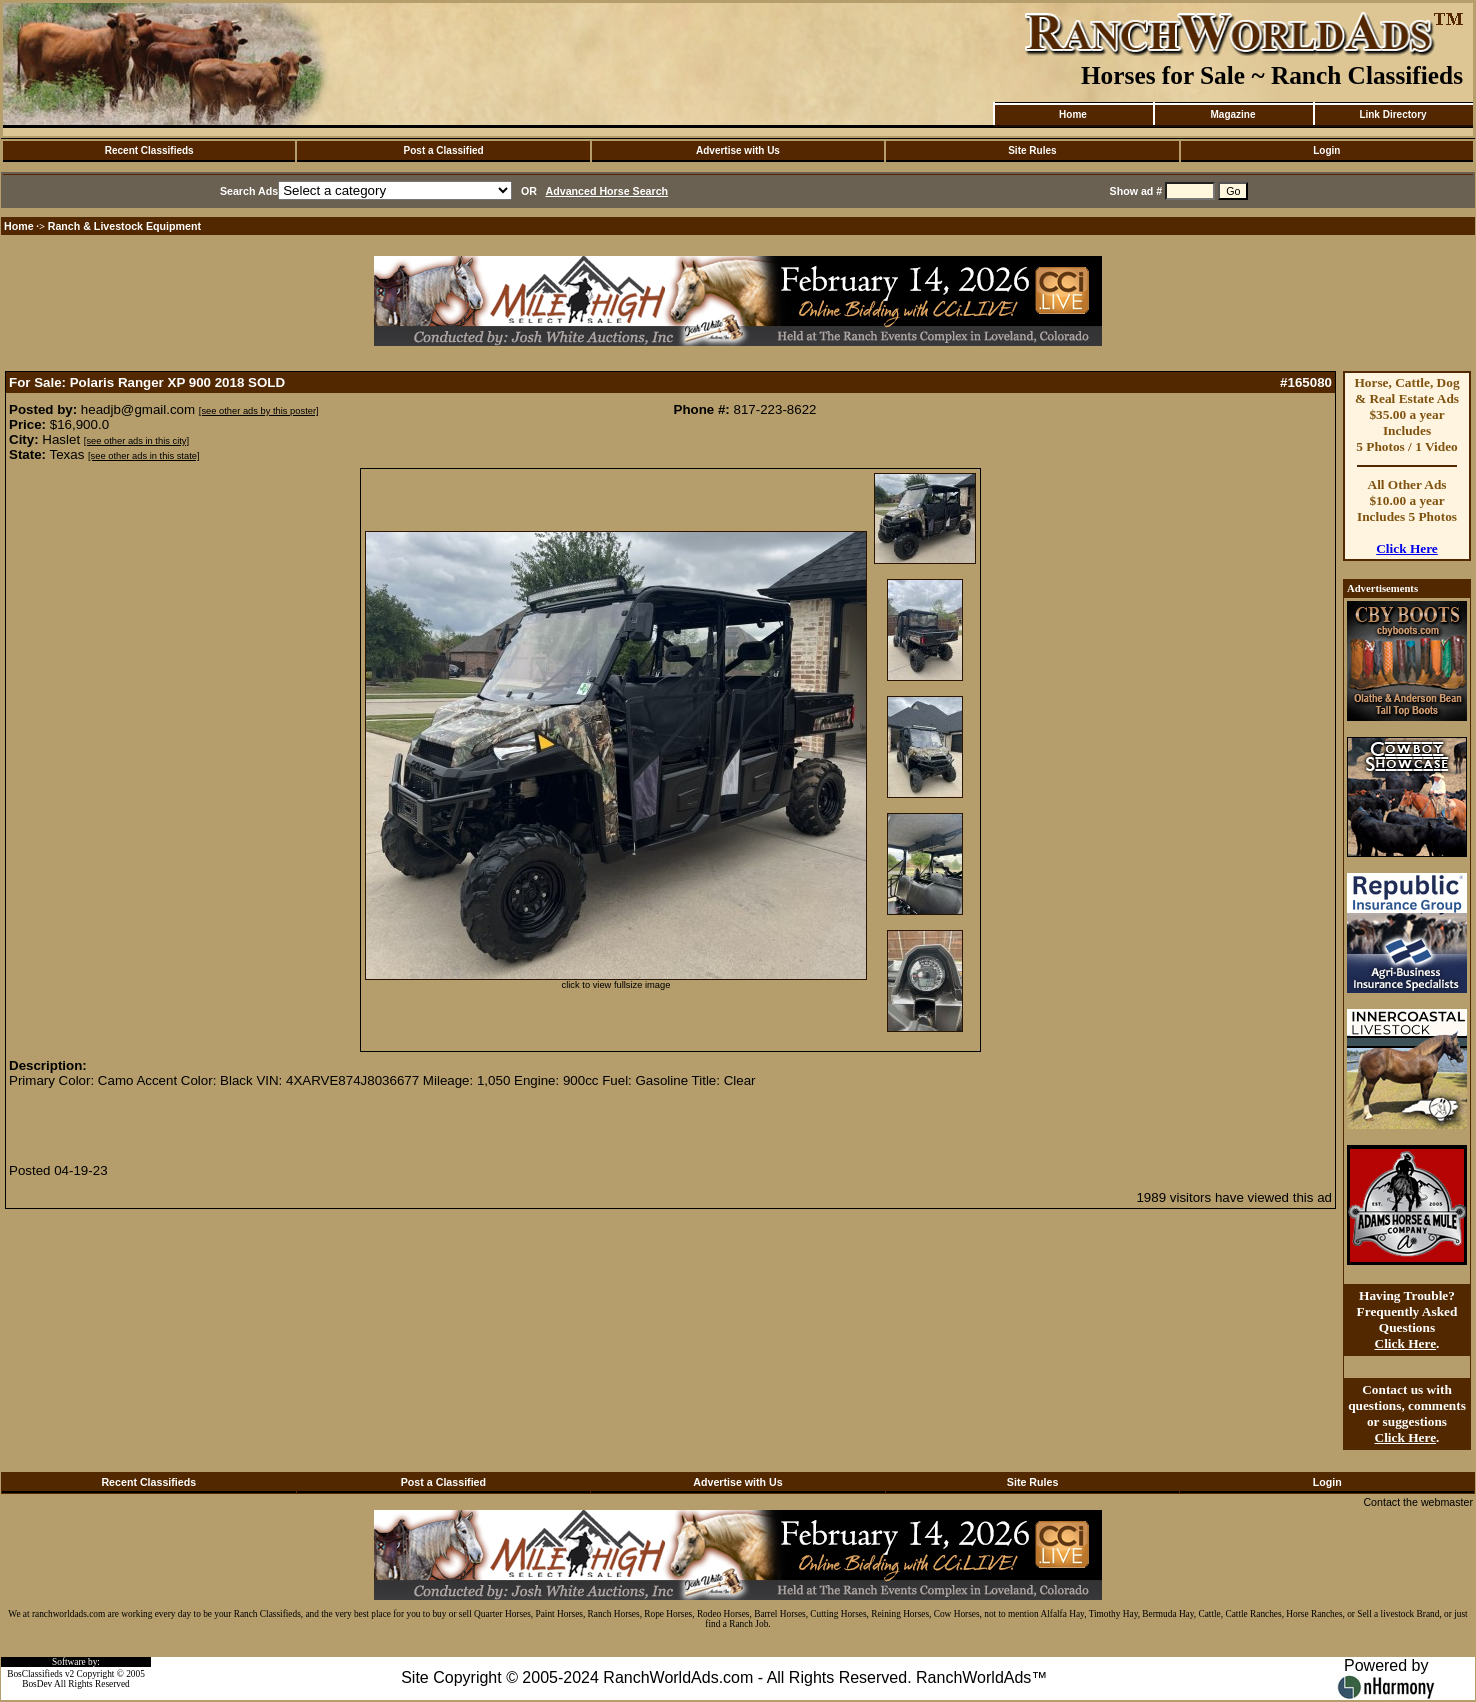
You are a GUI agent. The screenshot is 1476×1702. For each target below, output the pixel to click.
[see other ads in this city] (136, 441)
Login (1326, 150)
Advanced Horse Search (607, 191)
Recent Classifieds (149, 150)
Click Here (1407, 548)
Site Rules (1032, 150)
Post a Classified (444, 150)
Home (1073, 114)
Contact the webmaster (1418, 1502)
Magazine (1232, 114)
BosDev (37, 1684)
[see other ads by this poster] (259, 411)
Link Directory (1392, 114)
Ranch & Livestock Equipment (124, 226)
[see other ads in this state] (143, 456)
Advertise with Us (738, 150)
